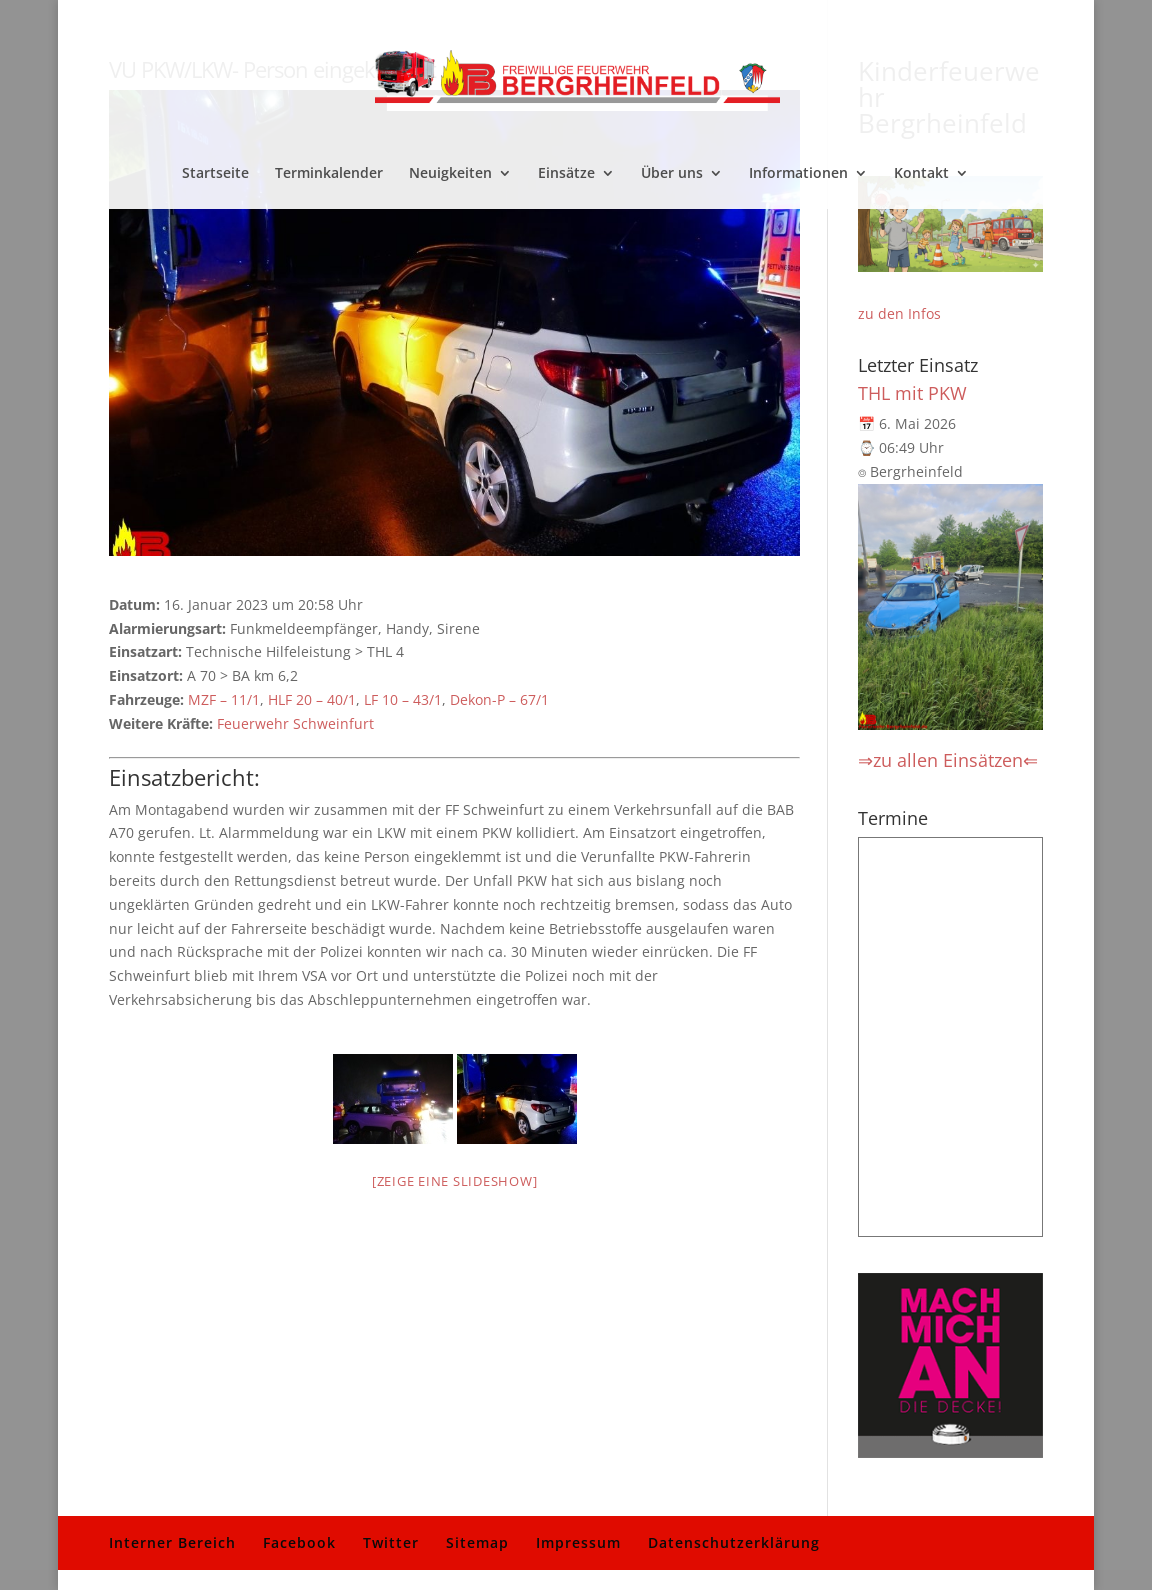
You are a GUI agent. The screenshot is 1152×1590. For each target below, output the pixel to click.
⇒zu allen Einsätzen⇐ (948, 760)
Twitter (391, 1542)
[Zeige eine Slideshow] (455, 1181)
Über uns (672, 174)
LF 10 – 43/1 (403, 699)
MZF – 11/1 (224, 699)
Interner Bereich (172, 1542)
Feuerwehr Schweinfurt (295, 723)
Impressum (578, 1542)
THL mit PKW (912, 393)
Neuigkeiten (450, 174)
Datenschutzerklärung (734, 1542)
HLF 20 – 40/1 (312, 699)
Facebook (299, 1542)
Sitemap (477, 1542)
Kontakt (921, 174)
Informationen (798, 174)
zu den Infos (899, 313)
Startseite (215, 174)
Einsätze (566, 174)
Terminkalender (329, 174)
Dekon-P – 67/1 (499, 699)
